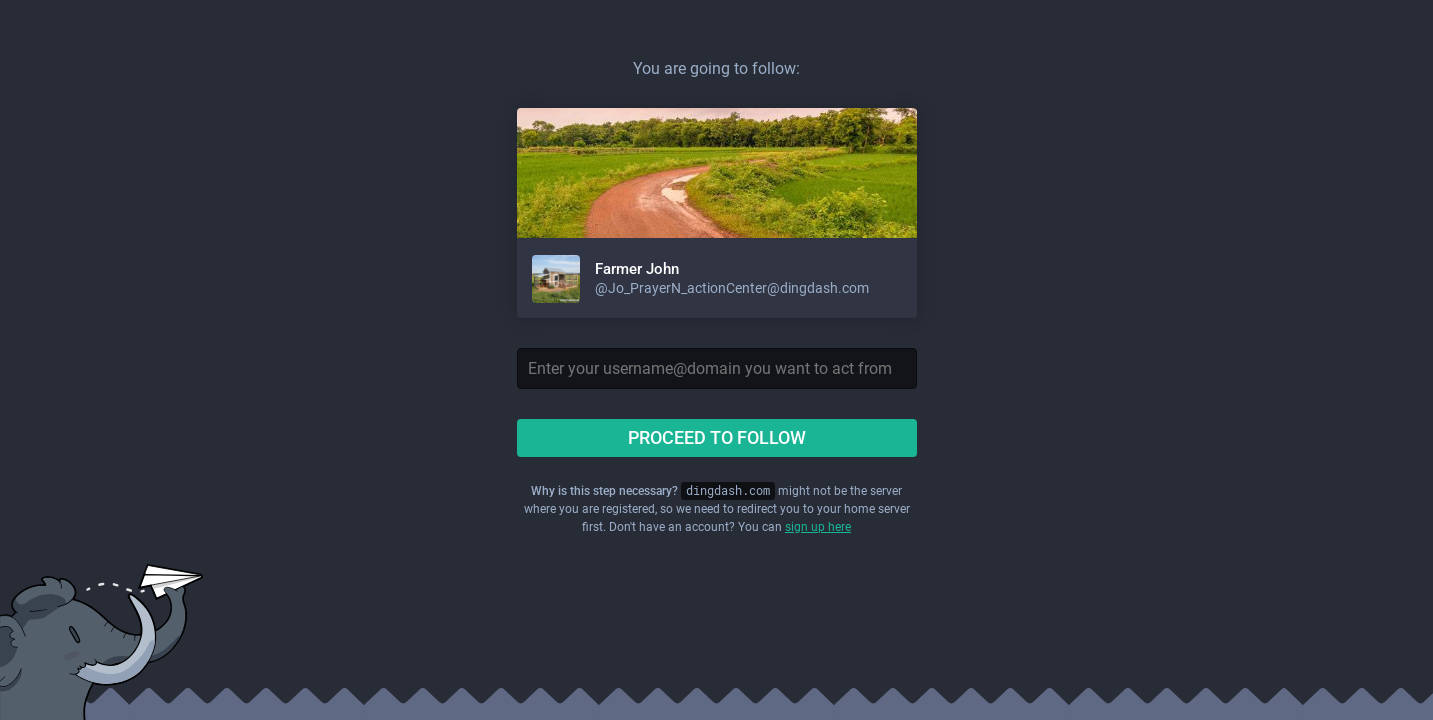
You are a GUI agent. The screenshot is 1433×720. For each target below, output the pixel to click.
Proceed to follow (717, 437)
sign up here (818, 527)
